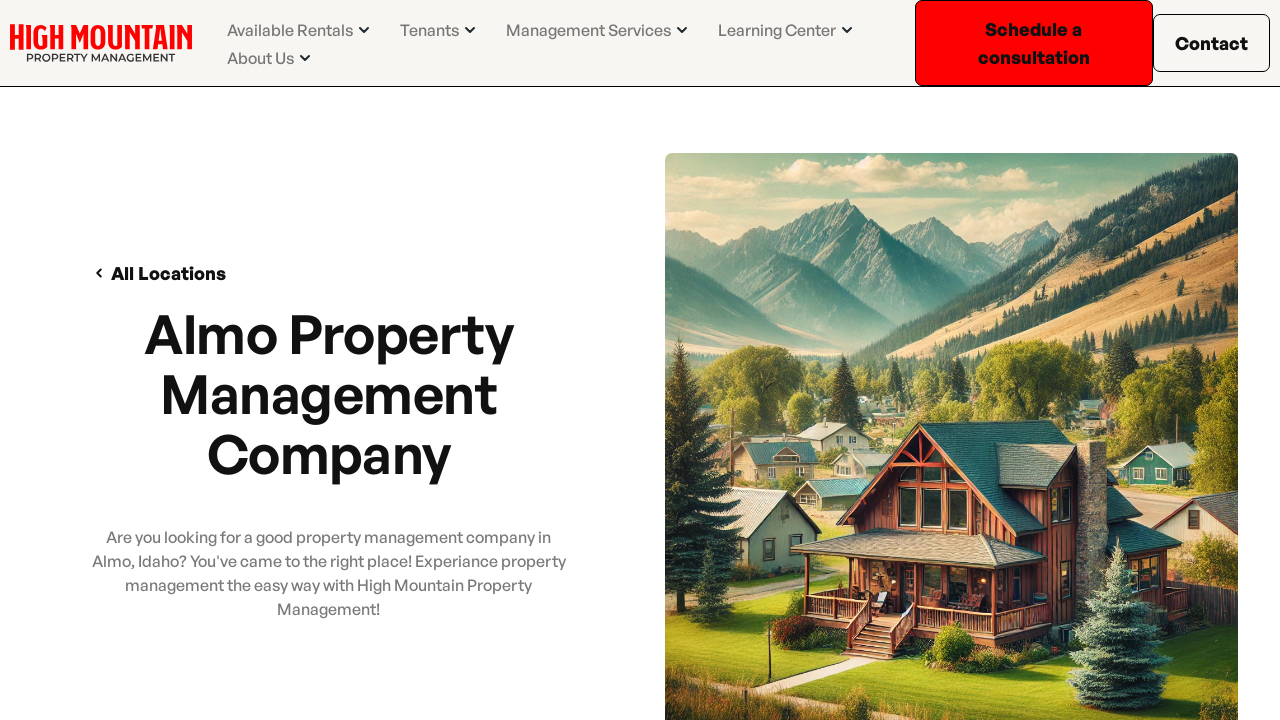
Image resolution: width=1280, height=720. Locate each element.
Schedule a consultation (1034, 43)
